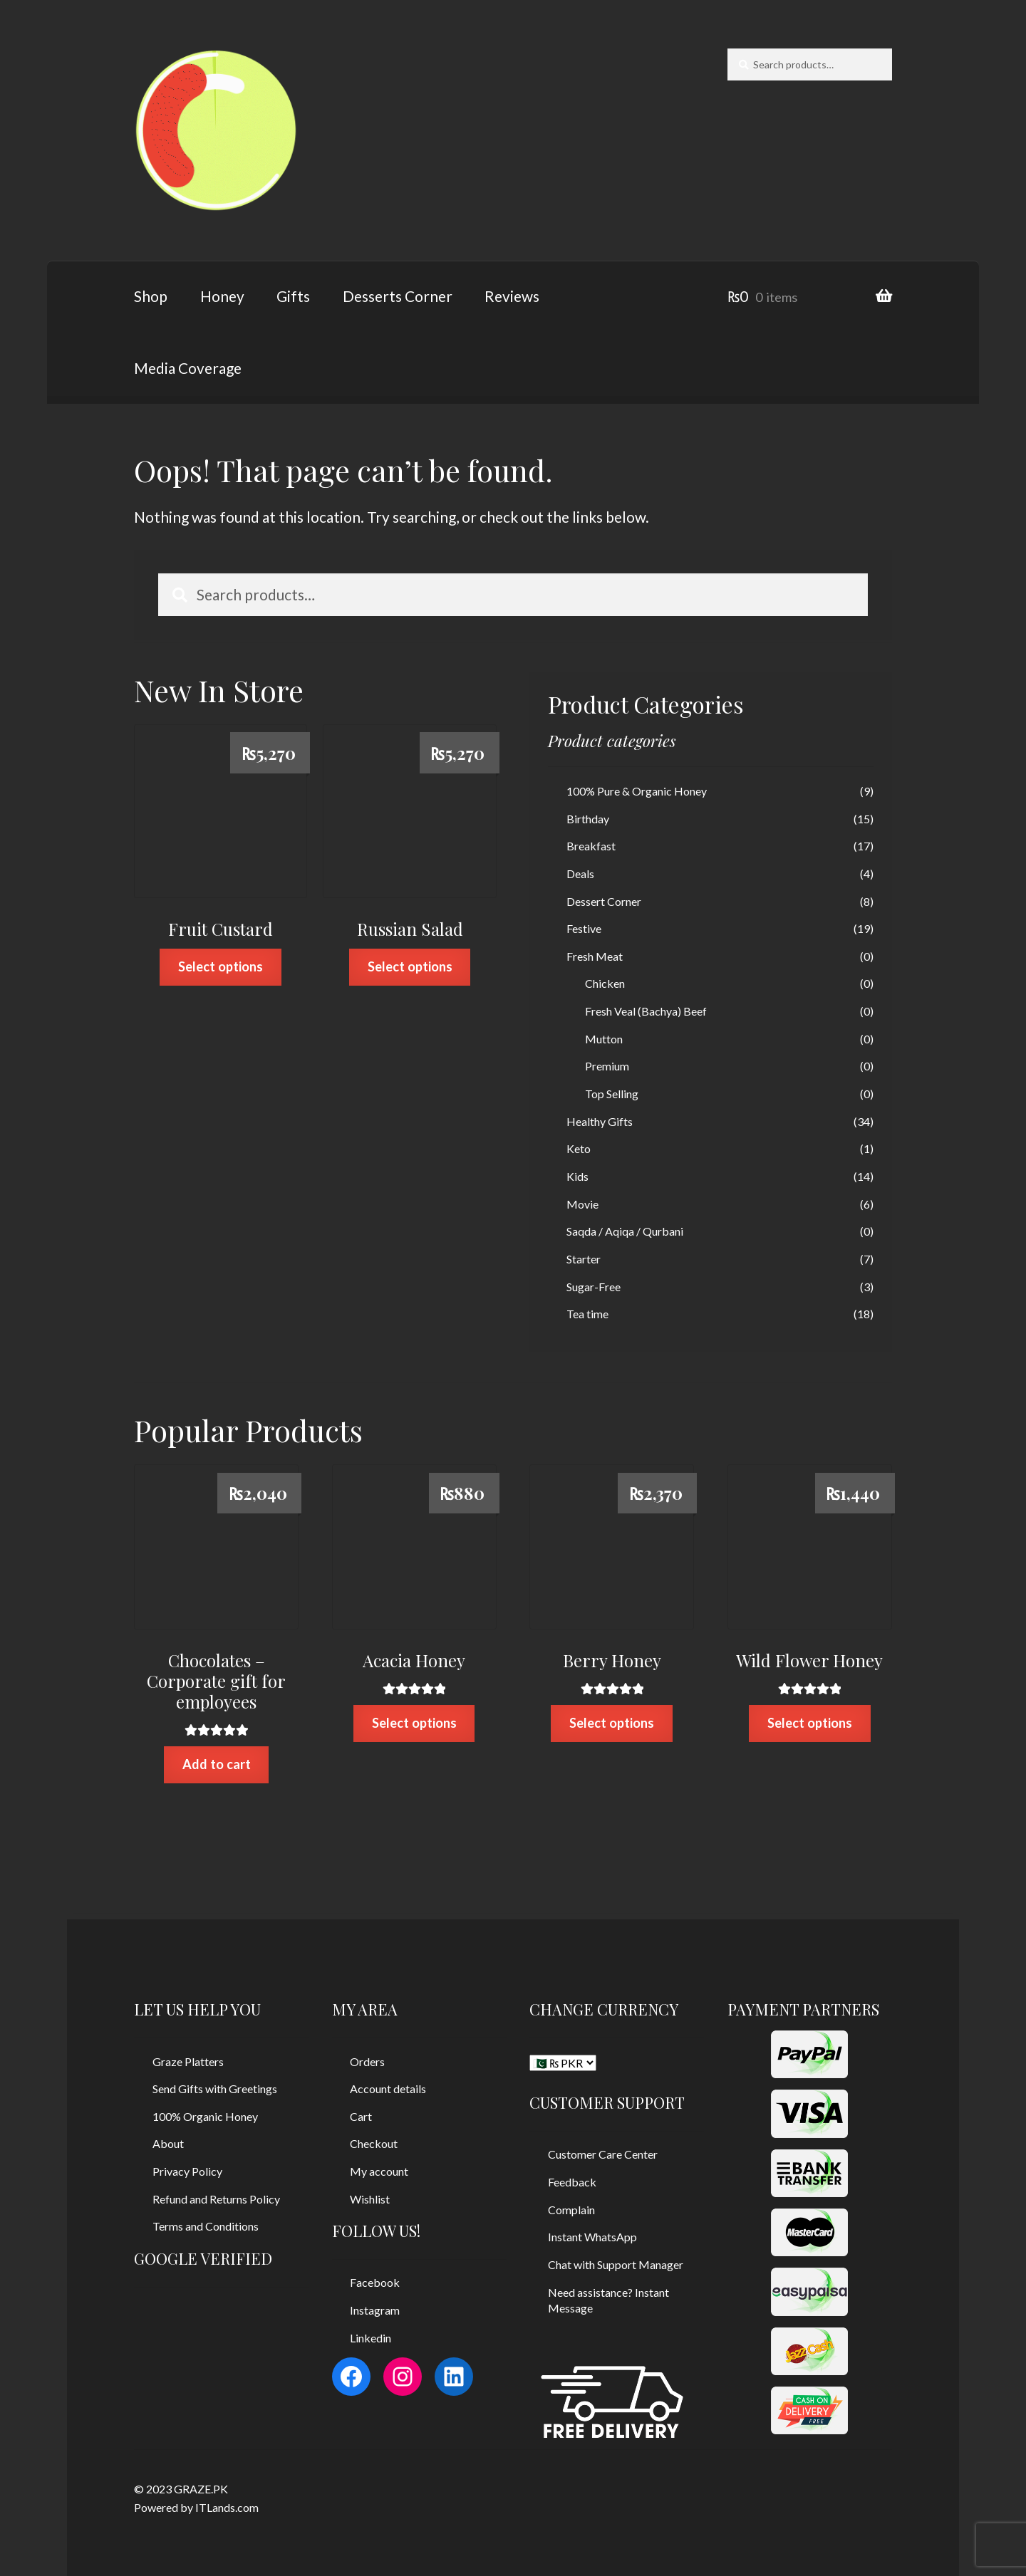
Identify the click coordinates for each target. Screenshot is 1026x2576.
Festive (583, 928)
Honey (222, 296)
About (168, 2143)
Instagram (375, 2310)
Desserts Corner (397, 296)
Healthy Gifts (599, 1121)
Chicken (605, 983)
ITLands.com (227, 2507)
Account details (388, 2088)
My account (379, 2171)
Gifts (293, 296)
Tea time (587, 1313)
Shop (150, 296)
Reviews (511, 296)
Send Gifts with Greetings (214, 2088)
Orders (367, 2061)
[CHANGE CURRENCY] (562, 2063)
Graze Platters (188, 2061)
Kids (577, 1176)
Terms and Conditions (205, 2226)
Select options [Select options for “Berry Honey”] (611, 1723)
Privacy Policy (187, 2171)
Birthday (587, 818)
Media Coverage (188, 368)
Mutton (604, 1038)
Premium (607, 1066)
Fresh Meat (594, 956)
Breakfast (591, 845)
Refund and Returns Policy (216, 2199)
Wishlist (370, 2199)
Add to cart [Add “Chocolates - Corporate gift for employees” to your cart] (216, 1764)
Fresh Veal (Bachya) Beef (646, 1011)
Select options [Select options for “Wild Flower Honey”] (809, 1723)
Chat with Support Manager (615, 2264)
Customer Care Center (603, 2154)
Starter (583, 1259)
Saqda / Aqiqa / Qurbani (624, 1231)
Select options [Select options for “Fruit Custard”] (220, 966)
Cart (361, 2116)
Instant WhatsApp (592, 2236)
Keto (578, 1148)
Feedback (572, 2182)
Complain (571, 2209)
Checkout (374, 2143)
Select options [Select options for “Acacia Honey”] (414, 1723)
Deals (580, 873)
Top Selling (611, 1093)
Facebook (375, 2282)
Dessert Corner (603, 901)
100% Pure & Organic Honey (636, 791)
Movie (582, 1204)
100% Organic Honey (205, 2116)
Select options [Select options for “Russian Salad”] (410, 966)
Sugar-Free (593, 1286)
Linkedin (370, 2338)
